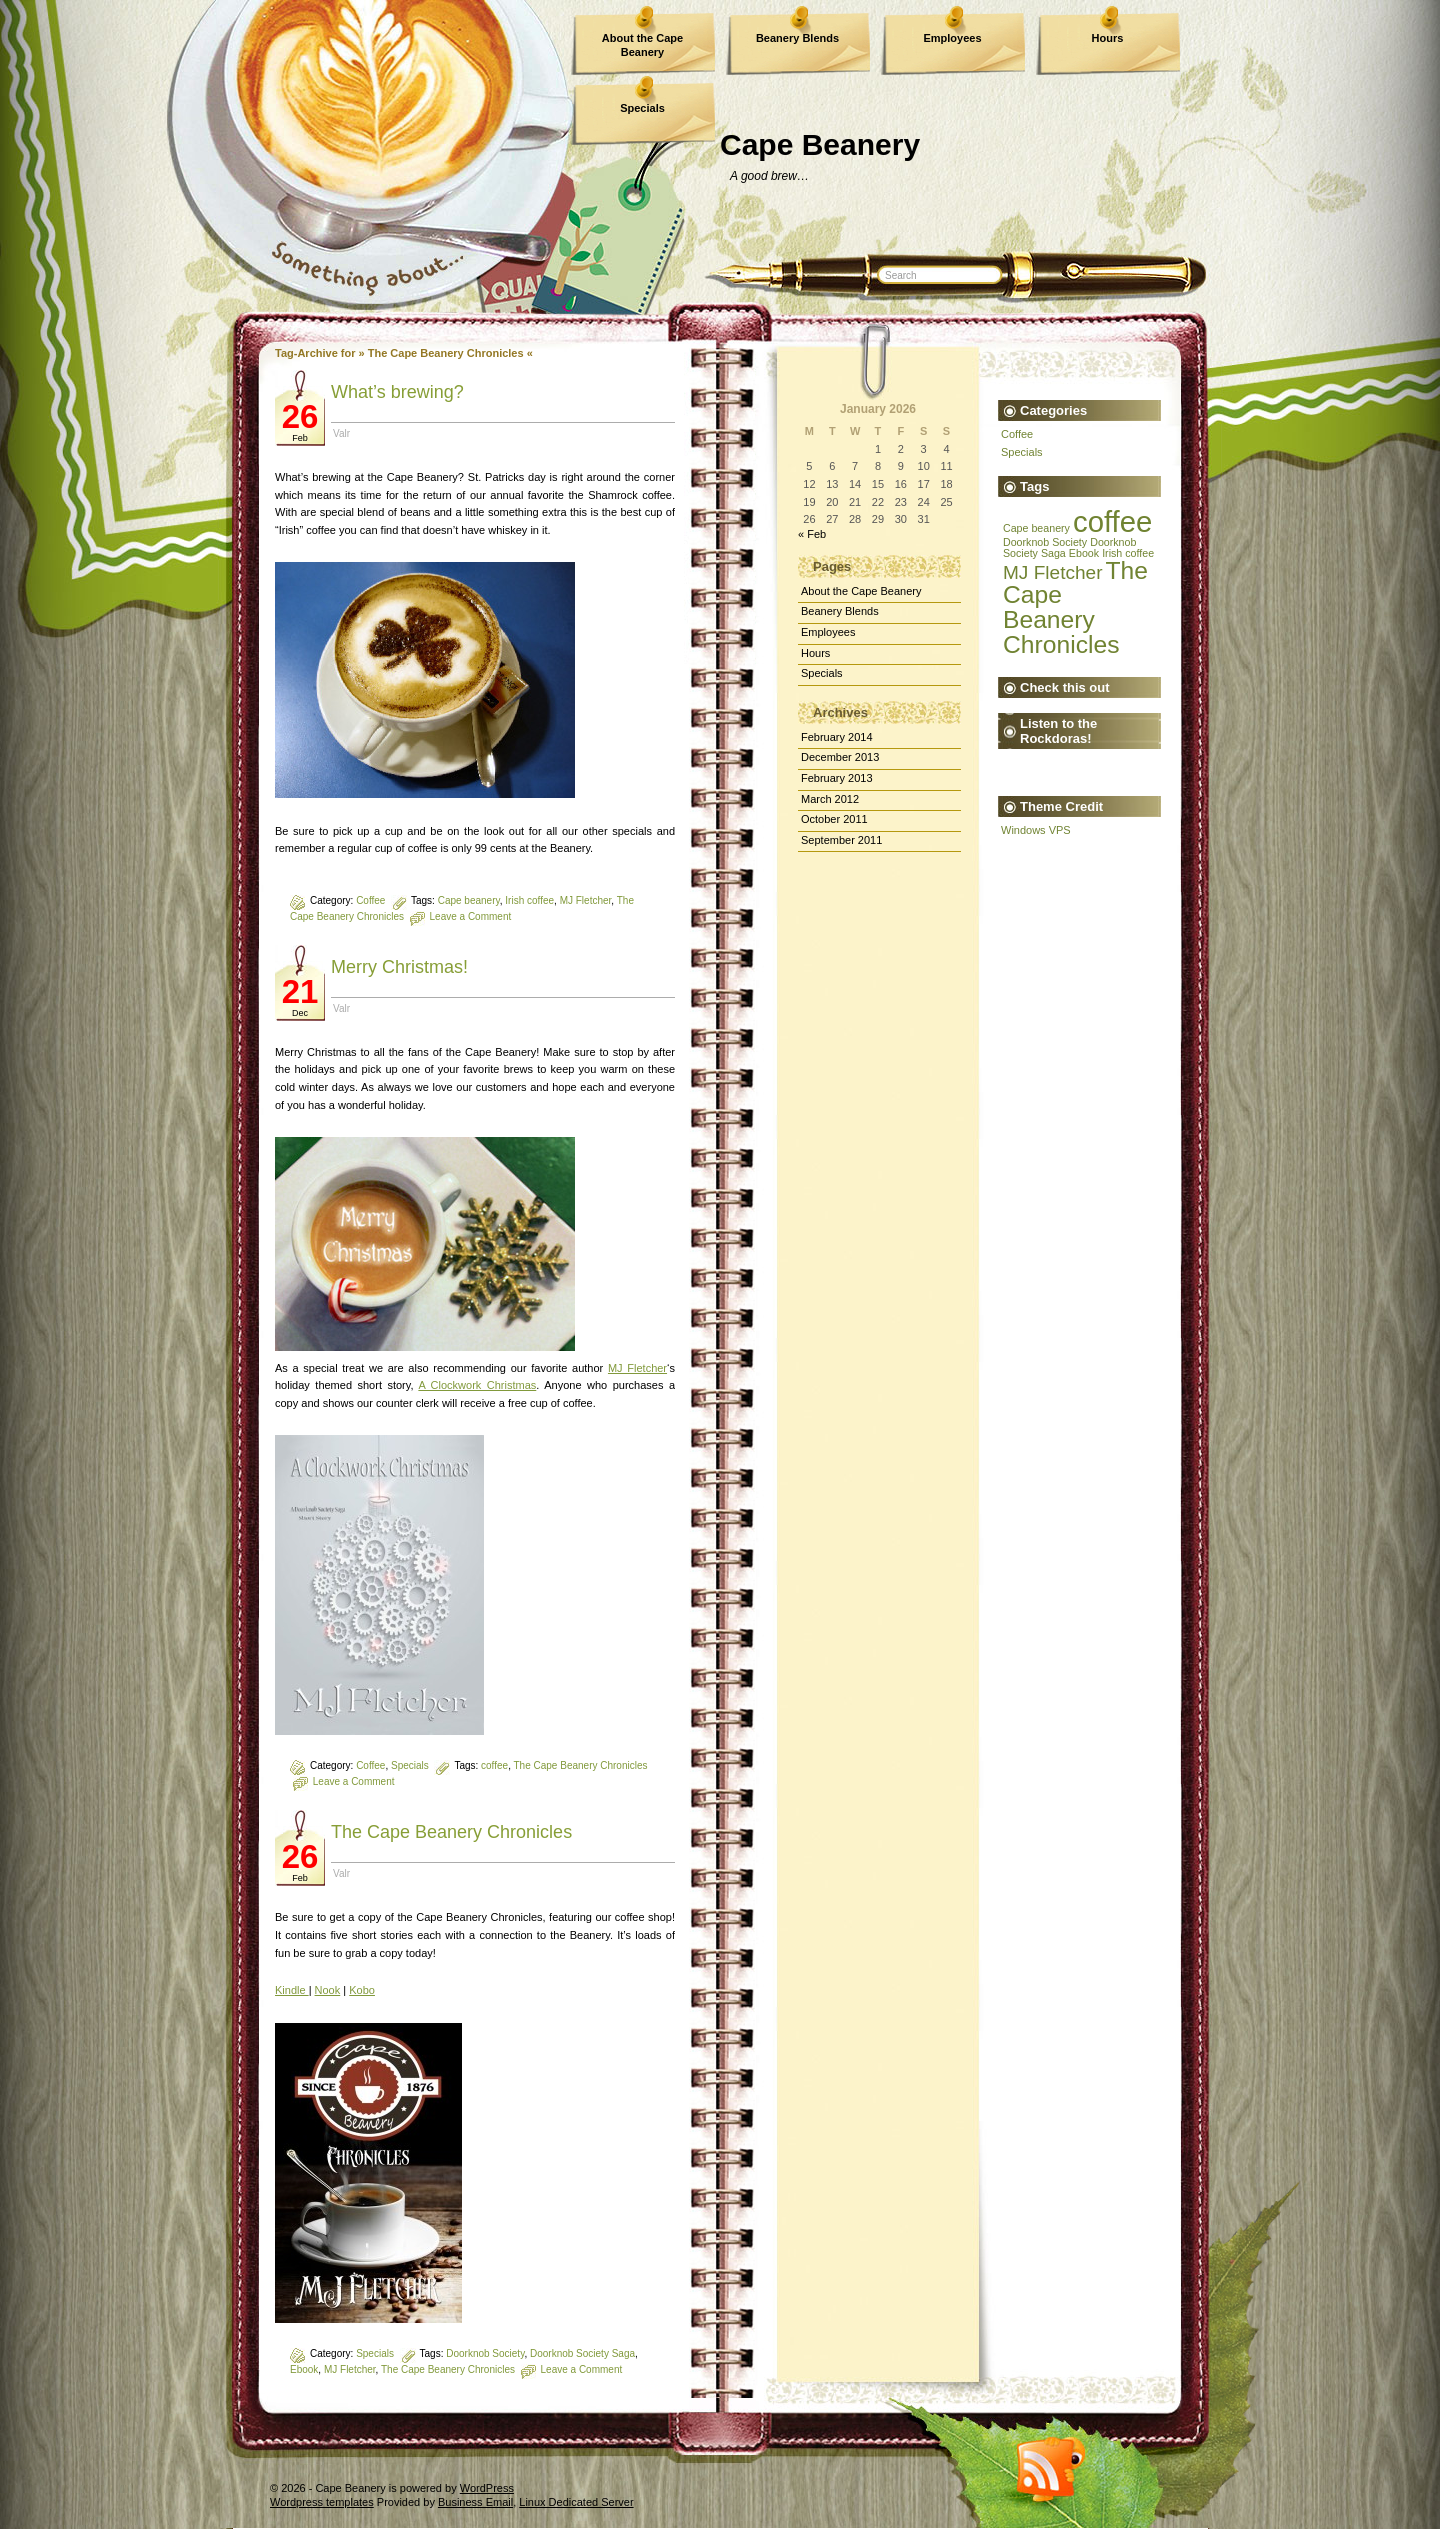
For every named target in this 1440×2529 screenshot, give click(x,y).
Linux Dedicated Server (576, 2502)
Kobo (362, 1990)
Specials (642, 108)
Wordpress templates (322, 2502)
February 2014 (837, 737)
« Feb (812, 534)
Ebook (304, 2369)
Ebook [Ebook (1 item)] (1084, 553)
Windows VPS (1036, 830)
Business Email (475, 2502)
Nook (328, 1990)
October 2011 (834, 819)
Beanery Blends (797, 38)
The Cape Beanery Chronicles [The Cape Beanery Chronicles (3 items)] (1075, 607)
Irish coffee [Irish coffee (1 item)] (1128, 553)
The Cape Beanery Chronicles (581, 1765)
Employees (952, 38)
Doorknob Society (485, 2353)
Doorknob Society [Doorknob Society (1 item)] (1045, 542)
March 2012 (830, 799)
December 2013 (840, 757)
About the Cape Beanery (642, 45)
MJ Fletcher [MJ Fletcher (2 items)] (1053, 572)
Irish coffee (529, 900)
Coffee (370, 900)
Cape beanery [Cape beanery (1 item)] (1036, 528)
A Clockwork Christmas (477, 1385)
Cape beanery (469, 900)
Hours (1108, 38)
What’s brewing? (397, 392)
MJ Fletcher (586, 900)
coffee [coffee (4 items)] (1112, 521)
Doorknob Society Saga (582, 2353)
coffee (494, 1765)
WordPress (487, 2488)
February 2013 (837, 778)
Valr (341, 433)
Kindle (292, 1990)
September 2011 (841, 840)
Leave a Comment (471, 916)
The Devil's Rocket (1016, 767)
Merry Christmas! (399, 967)
